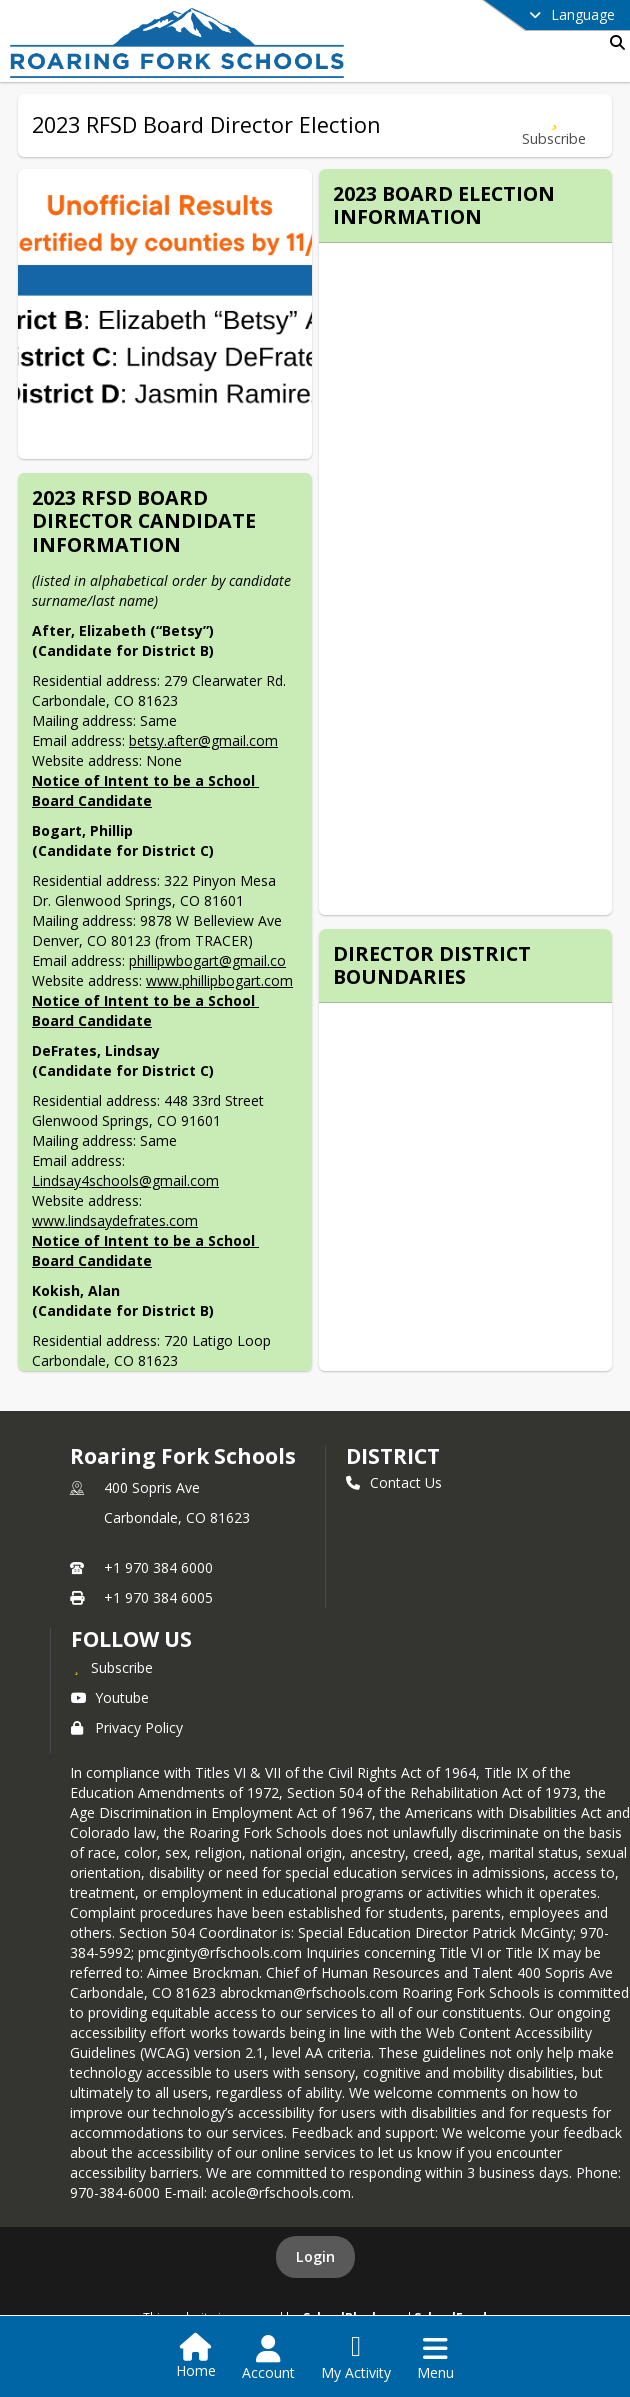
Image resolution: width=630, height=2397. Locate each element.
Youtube (110, 1697)
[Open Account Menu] (268, 2358)
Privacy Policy (127, 1727)
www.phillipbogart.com (219, 980)
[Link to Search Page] (613, 42)
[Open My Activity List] (356, 2358)
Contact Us (394, 1482)
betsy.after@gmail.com (203, 740)
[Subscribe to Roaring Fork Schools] (112, 1667)
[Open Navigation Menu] (435, 2358)
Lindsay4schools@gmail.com (125, 1180)
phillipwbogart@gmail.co (207, 960)
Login (315, 2256)
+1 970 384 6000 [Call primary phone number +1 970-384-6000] (158, 1567)
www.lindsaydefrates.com (115, 1220)
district (393, 1456)
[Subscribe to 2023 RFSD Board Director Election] (554, 125)
